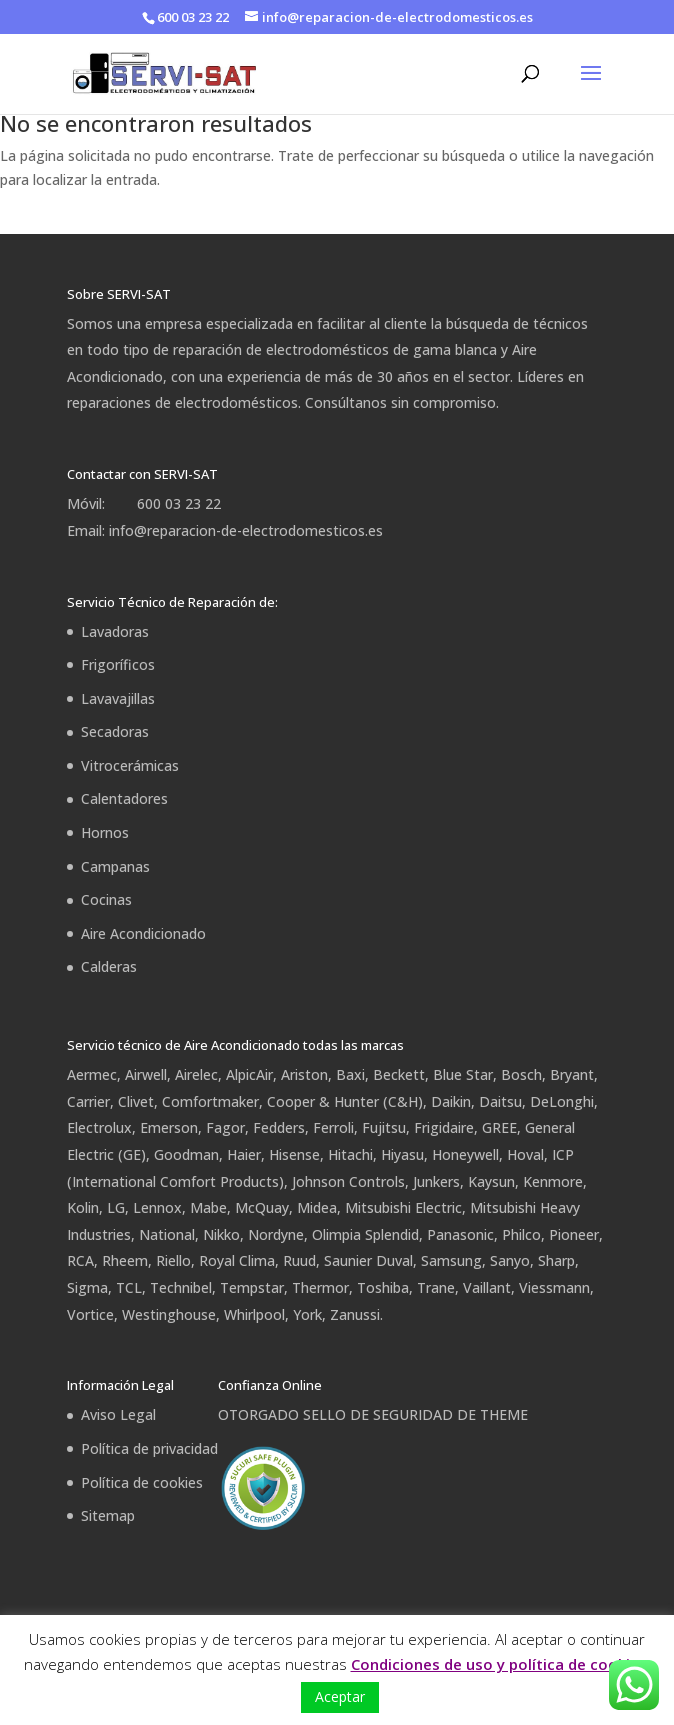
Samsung (451, 1260)
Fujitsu (384, 1127)
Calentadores (124, 798)
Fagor (225, 1127)
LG (116, 1207)
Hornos (105, 832)
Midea (317, 1207)
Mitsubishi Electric (403, 1207)
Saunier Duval (368, 1260)
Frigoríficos (118, 664)
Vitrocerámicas (130, 765)
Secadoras (115, 731)
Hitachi (350, 1154)
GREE (499, 1127)
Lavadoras (115, 631)
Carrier (88, 1101)
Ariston (304, 1074)
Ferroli (333, 1127)
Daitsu (500, 1101)
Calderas (109, 966)
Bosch (521, 1074)
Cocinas (106, 899)
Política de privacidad (149, 1448)
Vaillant (487, 1287)
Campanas (115, 866)
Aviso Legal (118, 1414)
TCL (129, 1287)
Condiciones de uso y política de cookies (499, 1664)
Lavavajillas (118, 698)
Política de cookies (142, 1482)
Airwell (146, 1074)
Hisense (294, 1154)
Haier (244, 1154)
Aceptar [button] (340, 1696)
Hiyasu (402, 1154)
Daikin (451, 1101)
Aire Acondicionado (143, 933)
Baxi (350, 1074)
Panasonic (460, 1234)
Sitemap (108, 1515)
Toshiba (383, 1287)
